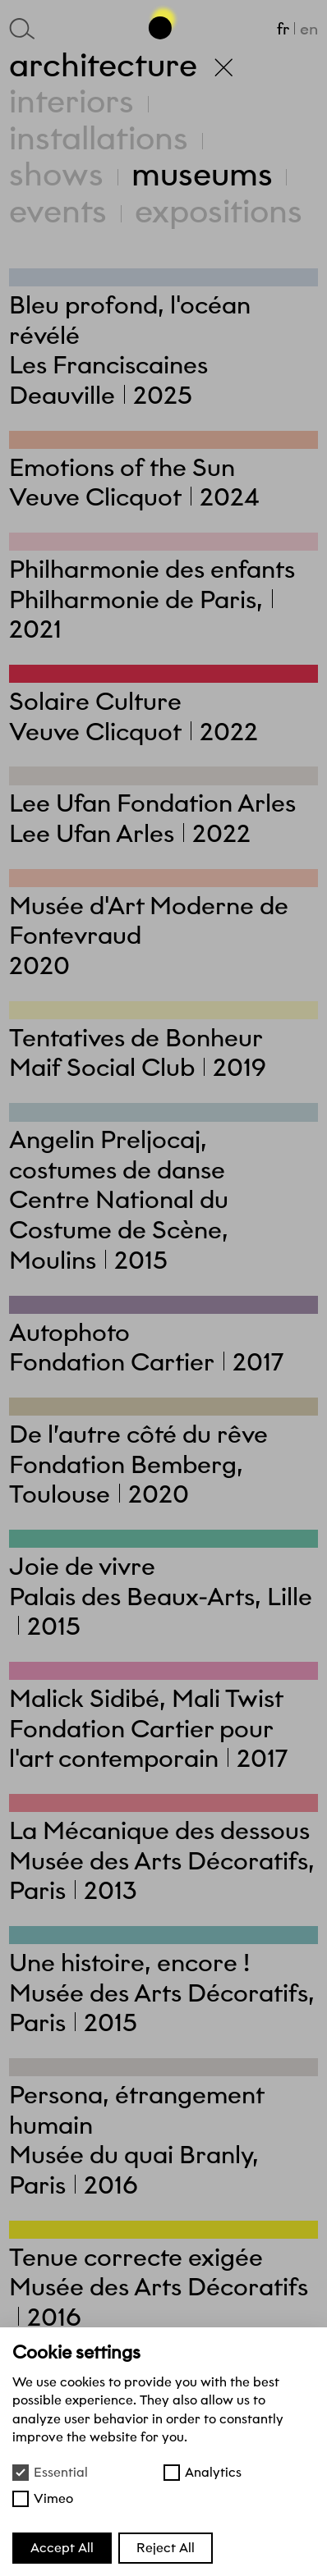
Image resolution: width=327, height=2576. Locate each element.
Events (58, 211)
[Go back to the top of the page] (163, 21)
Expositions (218, 211)
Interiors (71, 101)
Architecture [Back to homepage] (121, 65)
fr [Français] (283, 29)
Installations (98, 138)
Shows (56, 174)
